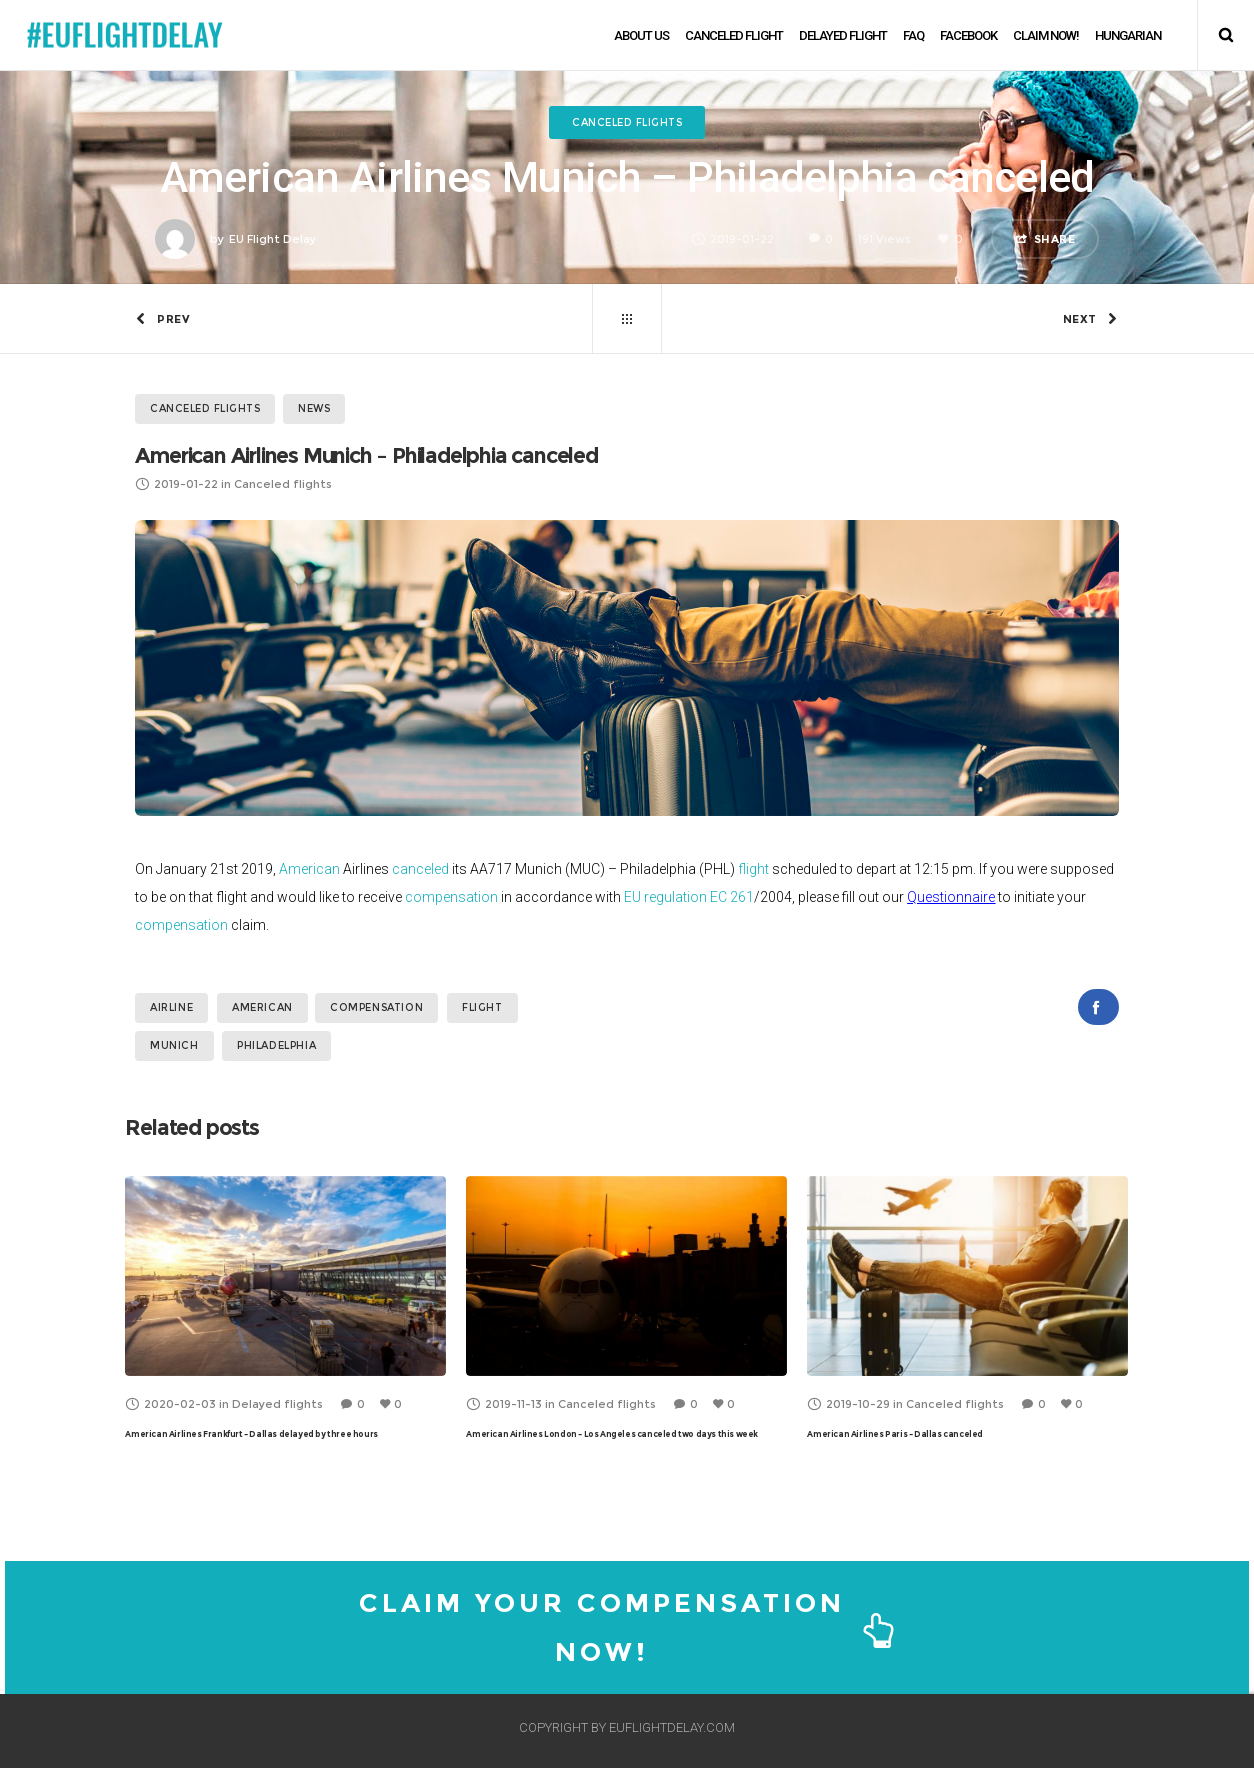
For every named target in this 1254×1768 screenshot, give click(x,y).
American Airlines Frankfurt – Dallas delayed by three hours (251, 1434)
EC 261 (732, 897)
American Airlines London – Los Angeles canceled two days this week (612, 1434)
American (309, 869)
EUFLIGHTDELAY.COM (672, 1727)
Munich (174, 1045)
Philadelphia (276, 1045)
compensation (451, 897)
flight (753, 869)
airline (171, 1007)
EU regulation (665, 897)
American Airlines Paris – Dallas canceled (895, 1434)
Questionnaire (951, 897)
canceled (420, 869)
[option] (285, 1310)
